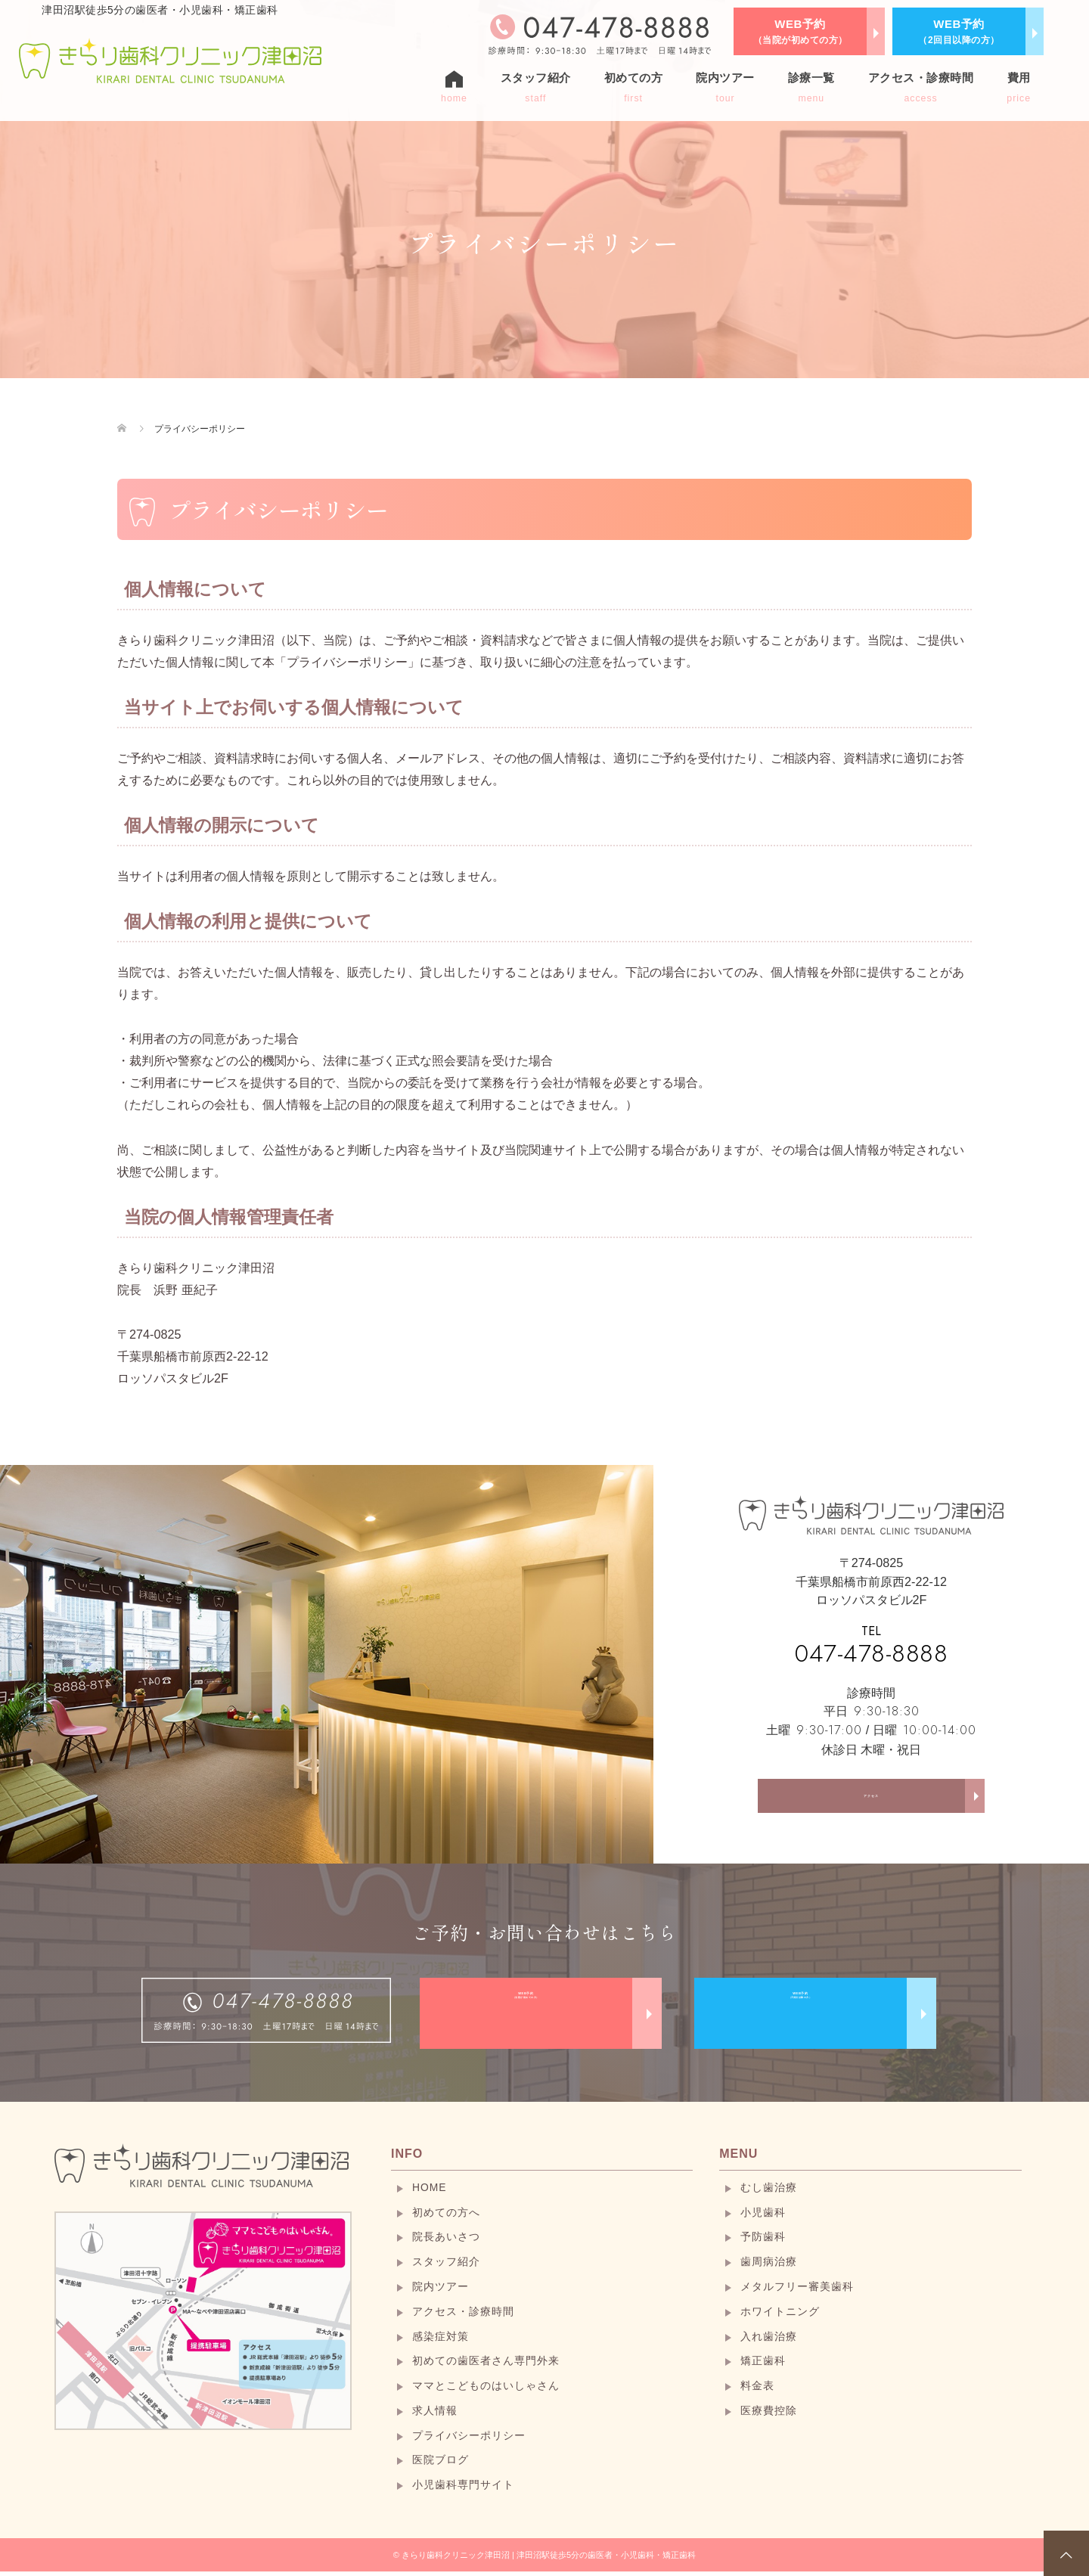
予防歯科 (763, 2242)
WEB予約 (800, 31)
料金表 (757, 2391)
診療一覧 (811, 87)
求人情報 (435, 2416)
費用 (1019, 87)
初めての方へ (446, 2217)
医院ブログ (440, 2465)
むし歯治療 (768, 2192)
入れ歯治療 (768, 2341)
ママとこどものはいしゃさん (486, 2391)
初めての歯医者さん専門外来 (486, 2366)
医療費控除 (768, 2416)
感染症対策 (440, 2341)
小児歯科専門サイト (463, 2490)
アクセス (871, 1801)
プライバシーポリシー (469, 2440)
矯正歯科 (763, 2366)
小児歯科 (763, 2217)
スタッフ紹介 (536, 87)
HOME (429, 2192)
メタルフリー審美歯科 (797, 2292)
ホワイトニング (780, 2316)
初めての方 (633, 87)
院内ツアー (725, 87)
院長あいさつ (446, 2242)
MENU (738, 2158)
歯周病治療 (768, 2267)
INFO (407, 2158)
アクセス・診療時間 (921, 87)
